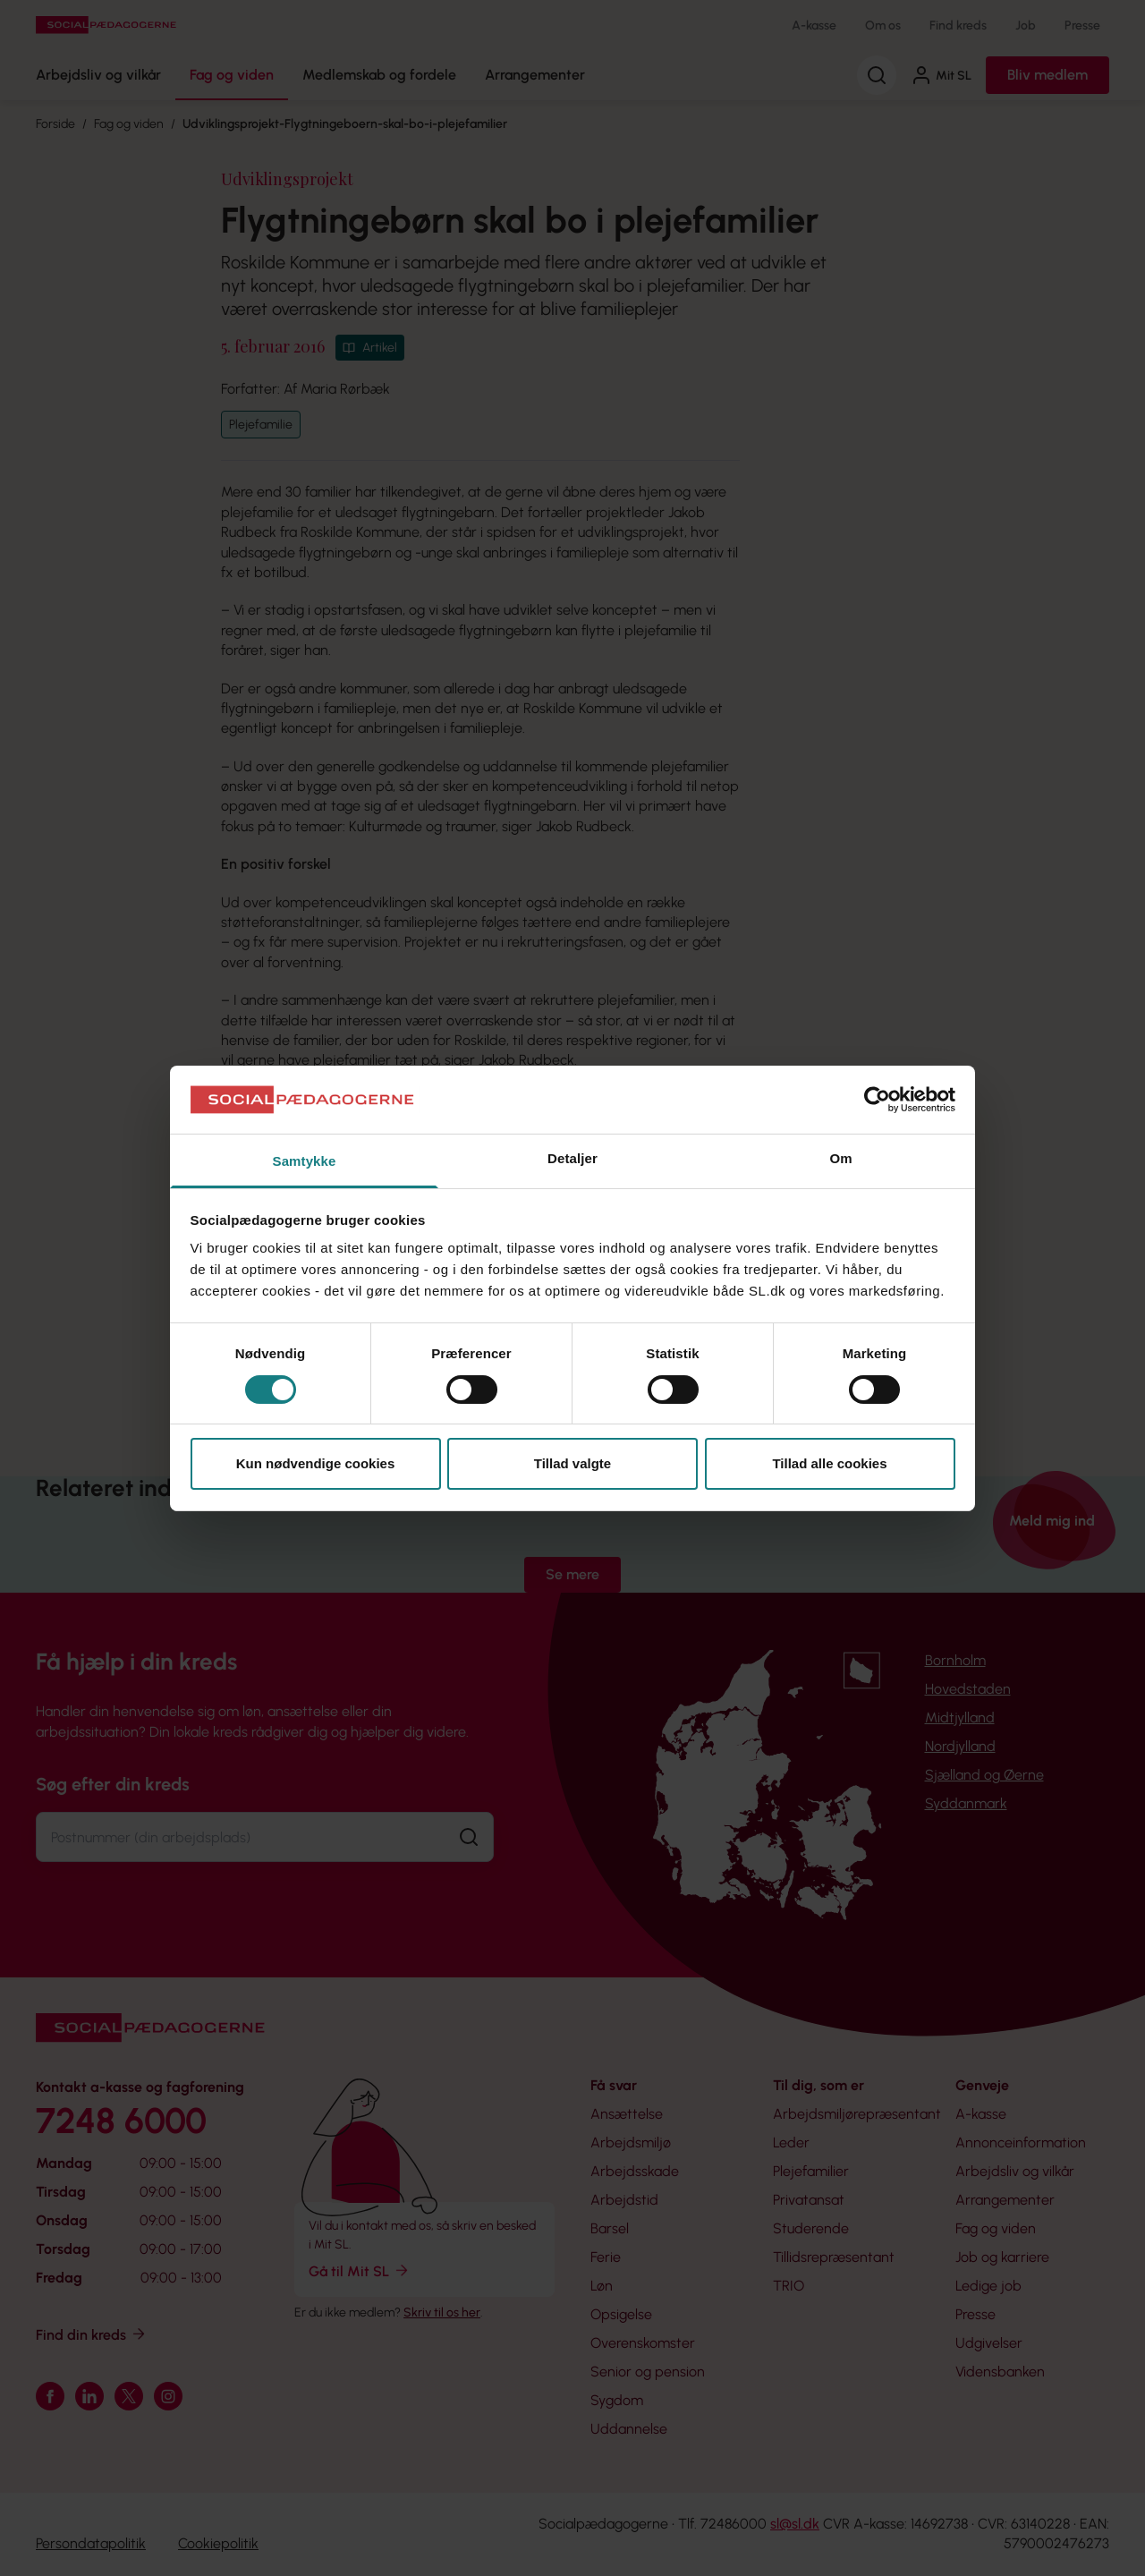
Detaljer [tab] (572, 1158)
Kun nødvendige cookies (315, 1463)
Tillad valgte (572, 1463)
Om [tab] (840, 1158)
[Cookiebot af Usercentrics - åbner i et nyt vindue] (877, 1099)
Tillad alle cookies (829, 1463)
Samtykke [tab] (304, 1161)
